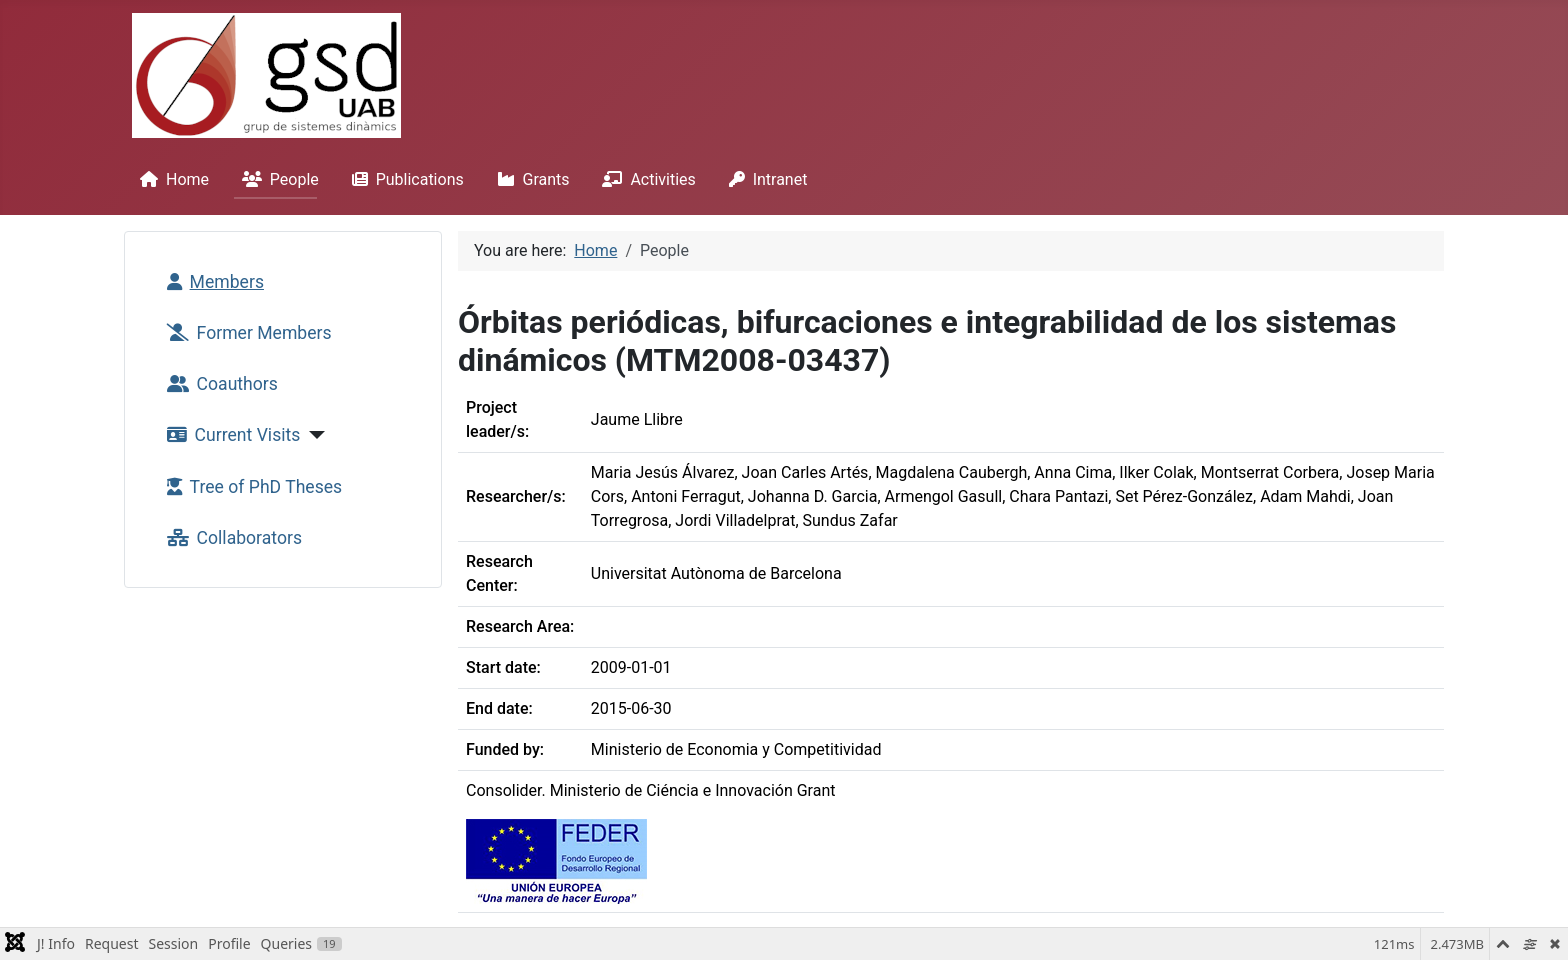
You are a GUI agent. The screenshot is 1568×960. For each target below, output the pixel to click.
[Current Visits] (312, 435)
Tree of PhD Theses (251, 487)
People (276, 179)
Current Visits (230, 435)
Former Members (245, 333)
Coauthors (218, 384)
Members (211, 282)
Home (170, 179)
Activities (644, 179)
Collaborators (230, 538)
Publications (404, 179)
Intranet (764, 179)
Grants (529, 179)
